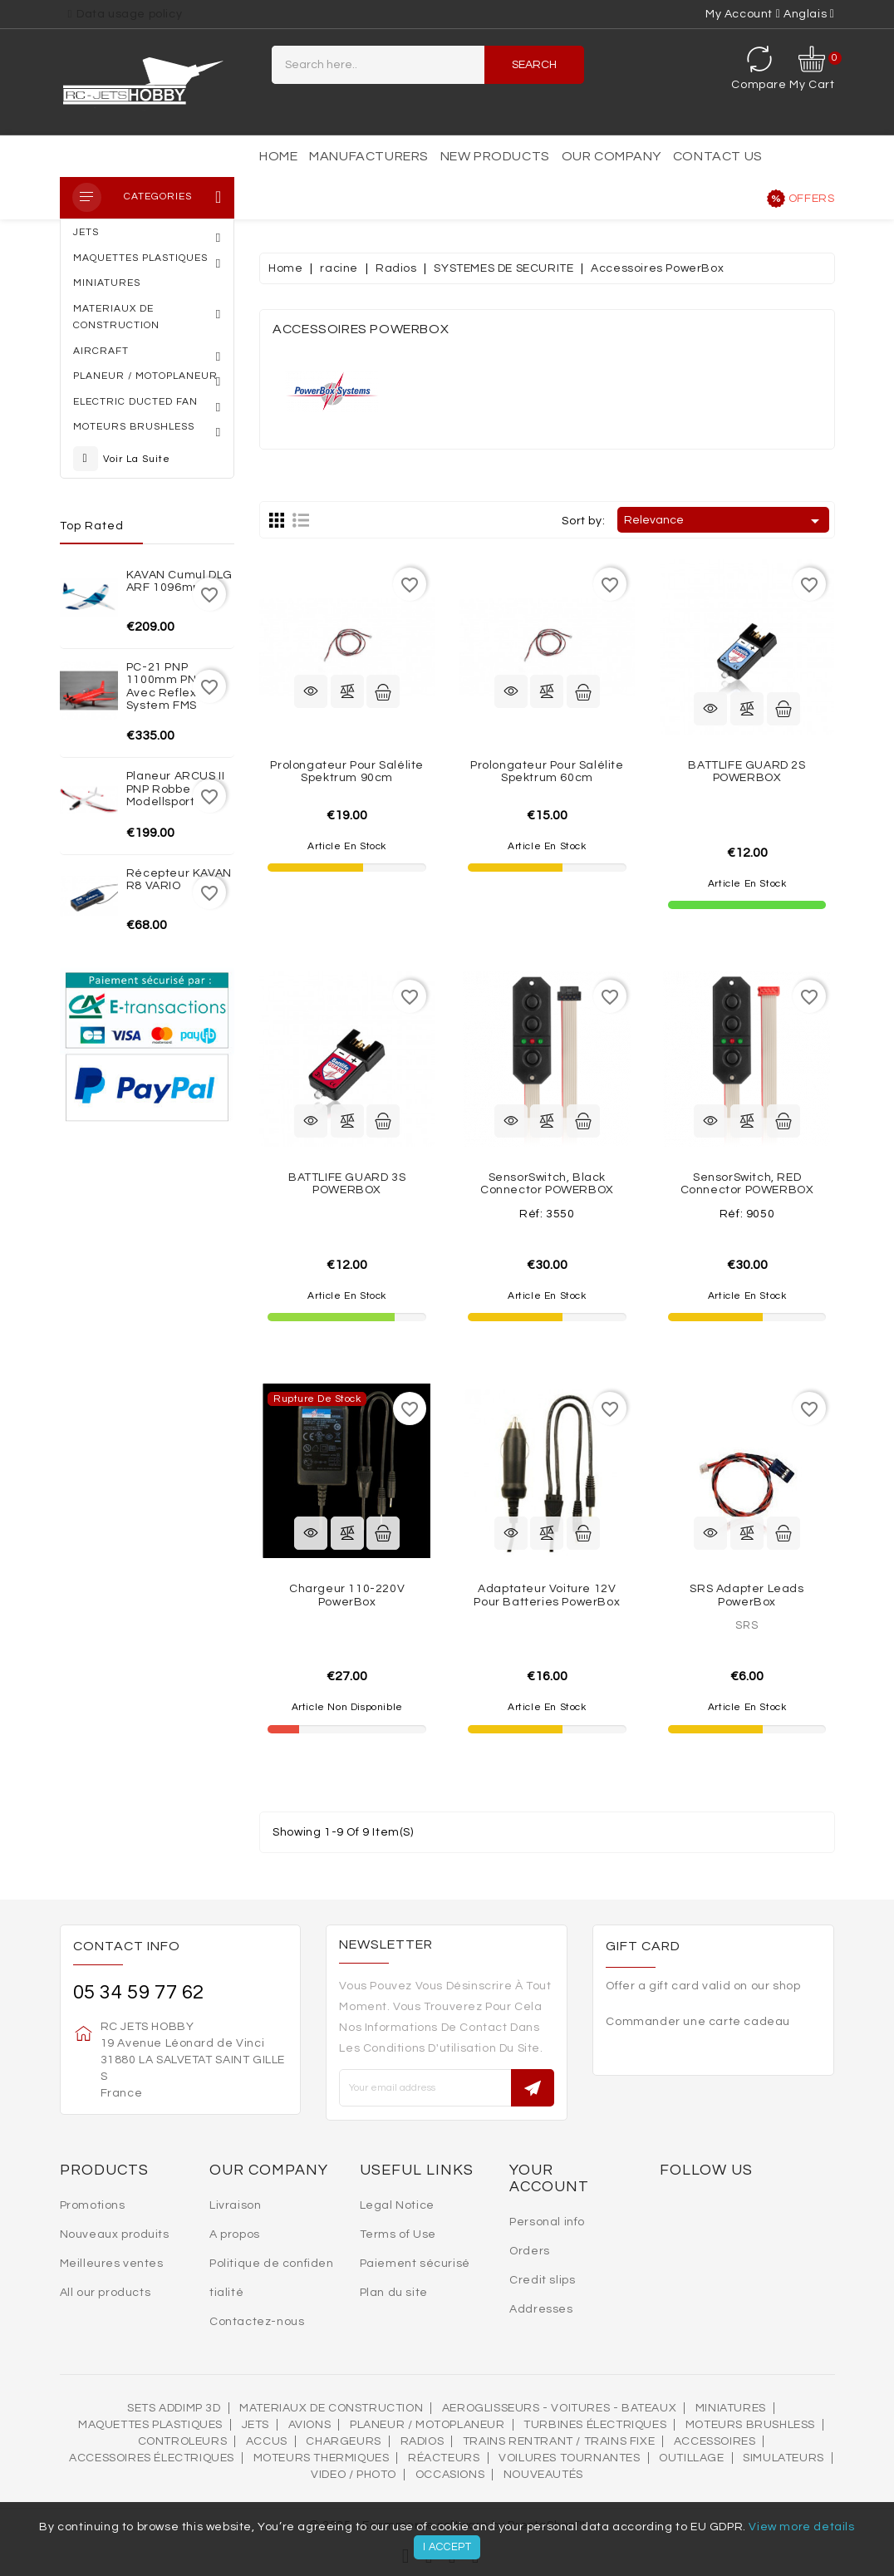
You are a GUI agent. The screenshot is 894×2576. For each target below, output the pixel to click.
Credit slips (542, 2280)
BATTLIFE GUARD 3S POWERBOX (346, 1184)
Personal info (547, 2222)
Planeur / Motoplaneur (427, 2425)
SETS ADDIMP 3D (173, 2408)
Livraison (235, 2205)
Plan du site (394, 2292)
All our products (105, 2292)
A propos (234, 2234)
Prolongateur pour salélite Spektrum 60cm (547, 772)
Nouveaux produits (114, 2234)
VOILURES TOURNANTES (569, 2458)
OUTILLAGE (691, 2458)
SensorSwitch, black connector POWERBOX (547, 1184)
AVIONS (310, 2425)
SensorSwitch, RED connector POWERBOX (747, 1184)
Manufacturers (369, 156)
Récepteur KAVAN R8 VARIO (179, 880)
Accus (266, 2441)
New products (495, 156)
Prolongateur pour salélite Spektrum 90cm (347, 772)
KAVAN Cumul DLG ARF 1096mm (179, 581)
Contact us (718, 156)
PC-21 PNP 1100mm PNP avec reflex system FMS (165, 686)
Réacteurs (443, 2458)
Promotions (92, 2205)
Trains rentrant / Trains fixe (559, 2441)
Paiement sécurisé (415, 2263)
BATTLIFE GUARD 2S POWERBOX (746, 772)
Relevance (724, 521)
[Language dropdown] (809, 14)
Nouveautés (543, 2474)
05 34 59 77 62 (138, 1992)
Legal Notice (397, 2205)
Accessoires (715, 2441)
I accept (447, 2547)
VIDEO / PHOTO (353, 2474)
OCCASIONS (449, 2474)
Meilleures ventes (112, 2263)
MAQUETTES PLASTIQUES (150, 2425)
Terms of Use (398, 2234)
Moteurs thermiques (321, 2458)
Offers (811, 198)
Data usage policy (129, 14)
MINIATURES (730, 2408)
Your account (549, 2178)
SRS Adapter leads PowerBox (746, 1595)
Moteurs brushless (750, 2425)
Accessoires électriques (151, 2458)
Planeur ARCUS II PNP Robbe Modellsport (175, 789)
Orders (529, 2251)
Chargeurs (343, 2441)
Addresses (540, 2309)
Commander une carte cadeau (698, 2022)
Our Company (612, 156)
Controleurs (183, 2441)
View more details (801, 2527)
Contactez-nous (256, 2322)
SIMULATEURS (783, 2458)
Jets (255, 2425)
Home (278, 156)
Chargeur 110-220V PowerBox (347, 1595)
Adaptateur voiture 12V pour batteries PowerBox (547, 1595)
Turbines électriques (594, 2425)
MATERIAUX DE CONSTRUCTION (331, 2408)
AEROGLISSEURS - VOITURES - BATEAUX (559, 2408)
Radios (422, 2441)
